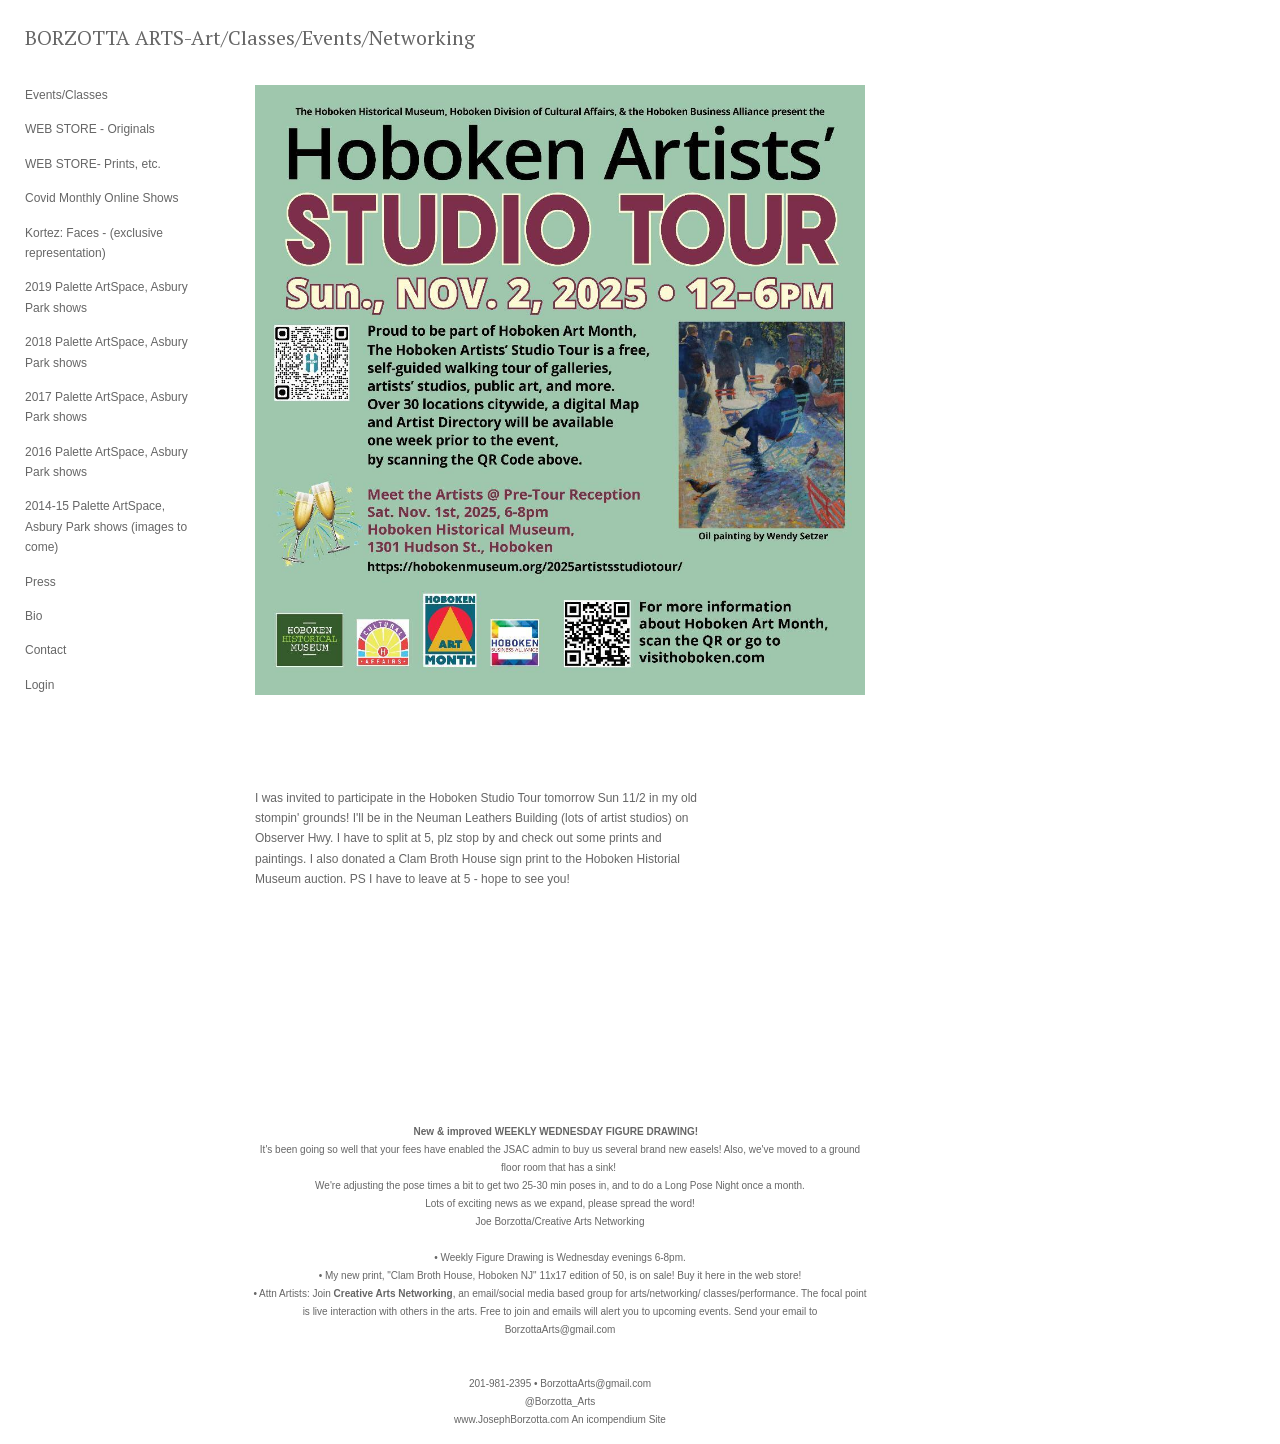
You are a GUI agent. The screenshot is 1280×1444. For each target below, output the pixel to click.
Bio (33, 616)
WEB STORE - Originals (90, 129)
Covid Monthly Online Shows (101, 198)
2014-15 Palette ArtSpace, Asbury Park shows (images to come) (106, 526)
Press (40, 582)
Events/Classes (66, 95)
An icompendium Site (618, 1419)
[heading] (75, 37)
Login (39, 685)
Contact (45, 650)
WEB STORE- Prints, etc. (93, 164)
